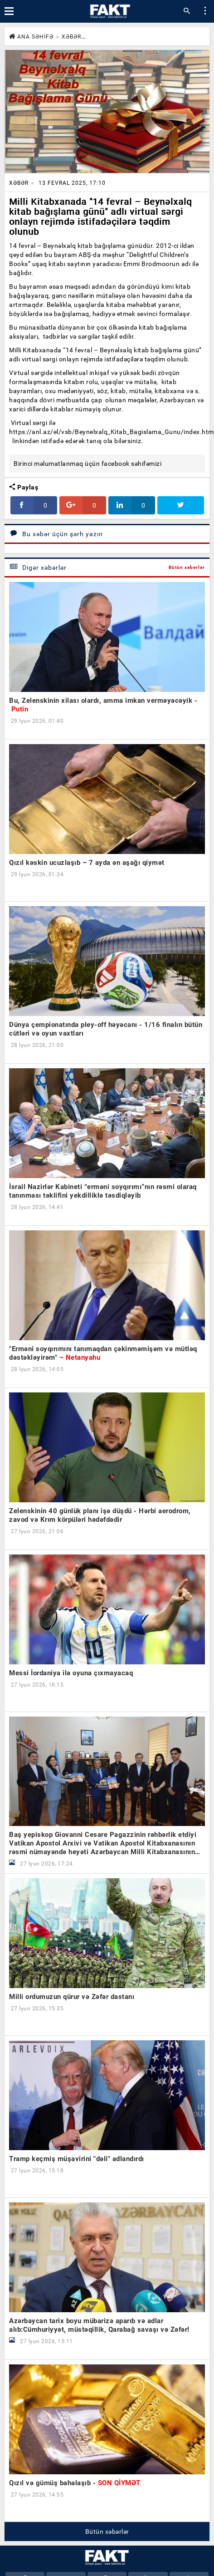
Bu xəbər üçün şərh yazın (56, 534)
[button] (205, 11)
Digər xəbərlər (38, 567)
